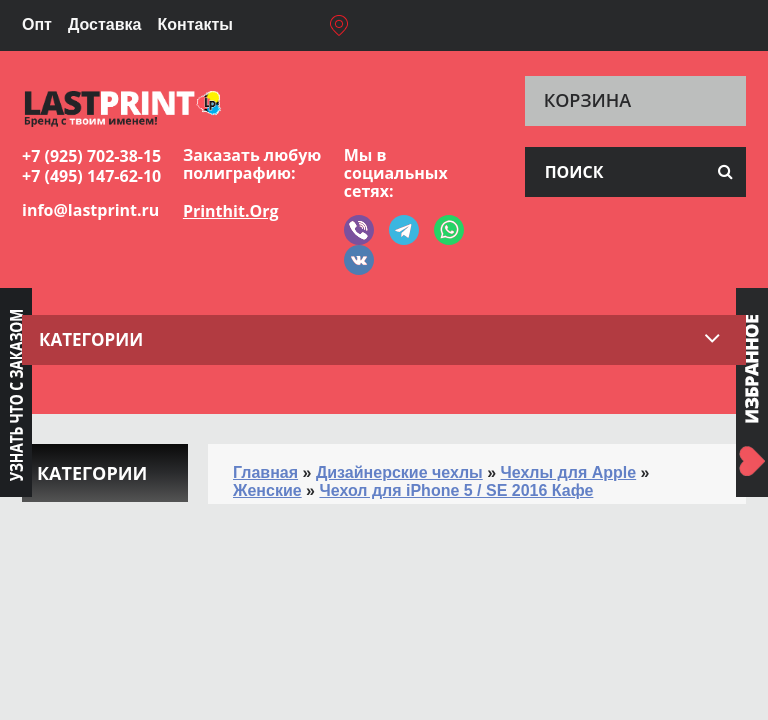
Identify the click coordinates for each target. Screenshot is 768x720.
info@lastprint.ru (90, 210)
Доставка (105, 24)
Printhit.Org (231, 211)
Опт (37, 24)
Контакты (194, 24)
